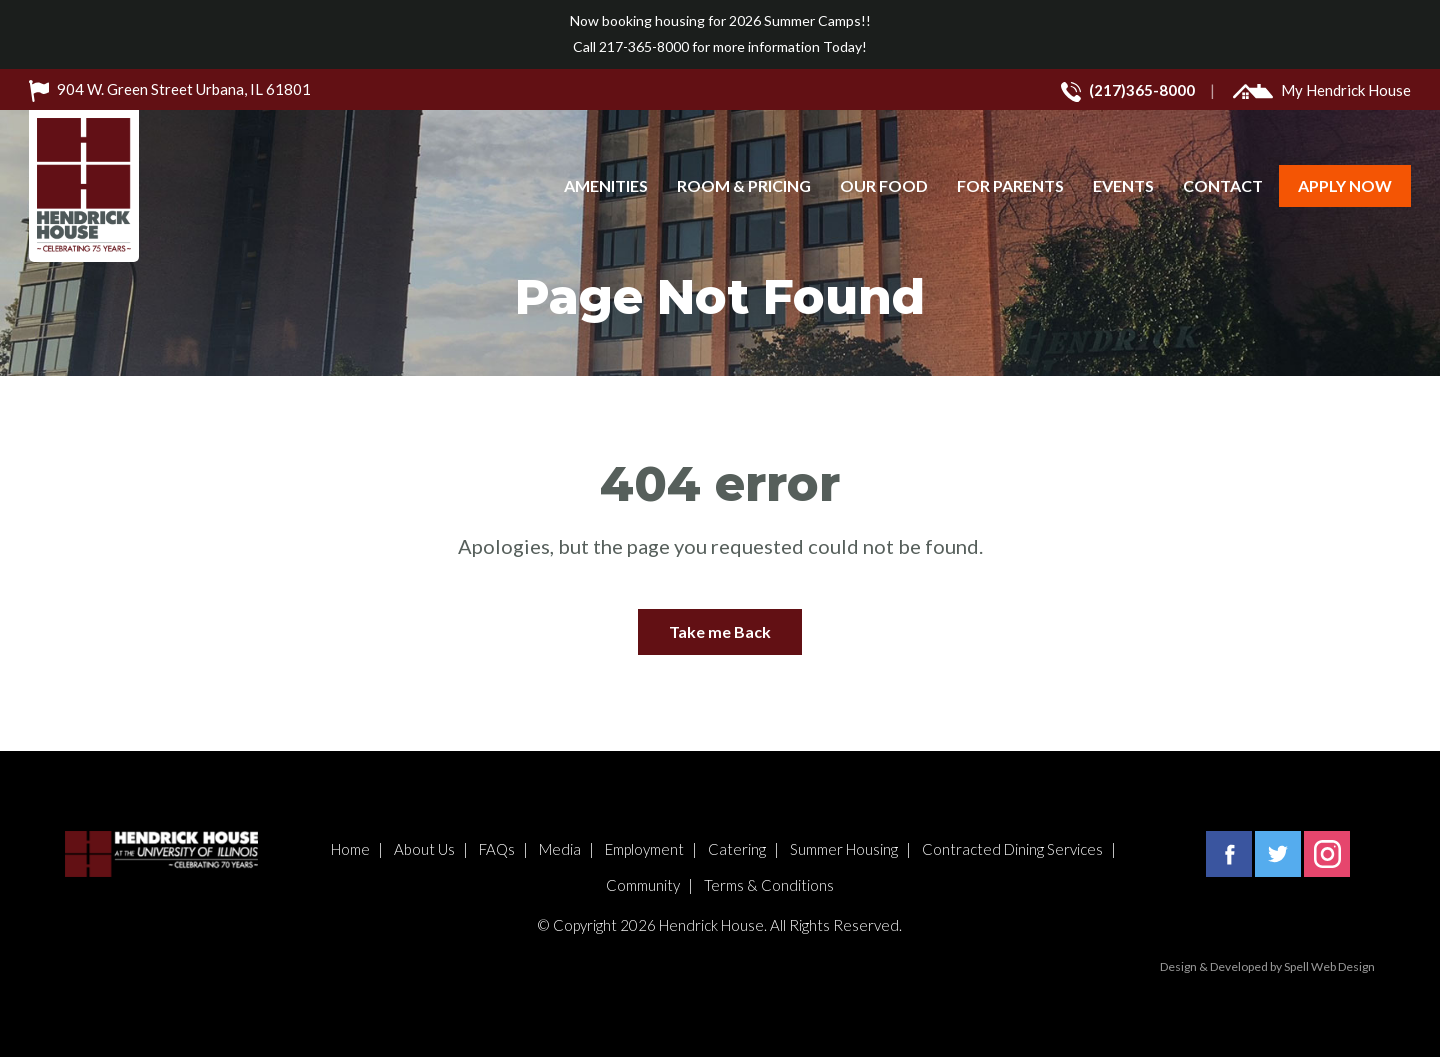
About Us (424, 849)
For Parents (1010, 185)
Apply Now (1345, 185)
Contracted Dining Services (1012, 849)
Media (560, 849)
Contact (1223, 185)
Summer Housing (844, 849)
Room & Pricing (744, 185)
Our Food (884, 185)
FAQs (497, 849)
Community (643, 885)
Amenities (606, 185)
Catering (737, 849)
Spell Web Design (1329, 966)
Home (350, 849)
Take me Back (720, 631)
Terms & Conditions (769, 885)
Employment (644, 849)
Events (1123, 185)
